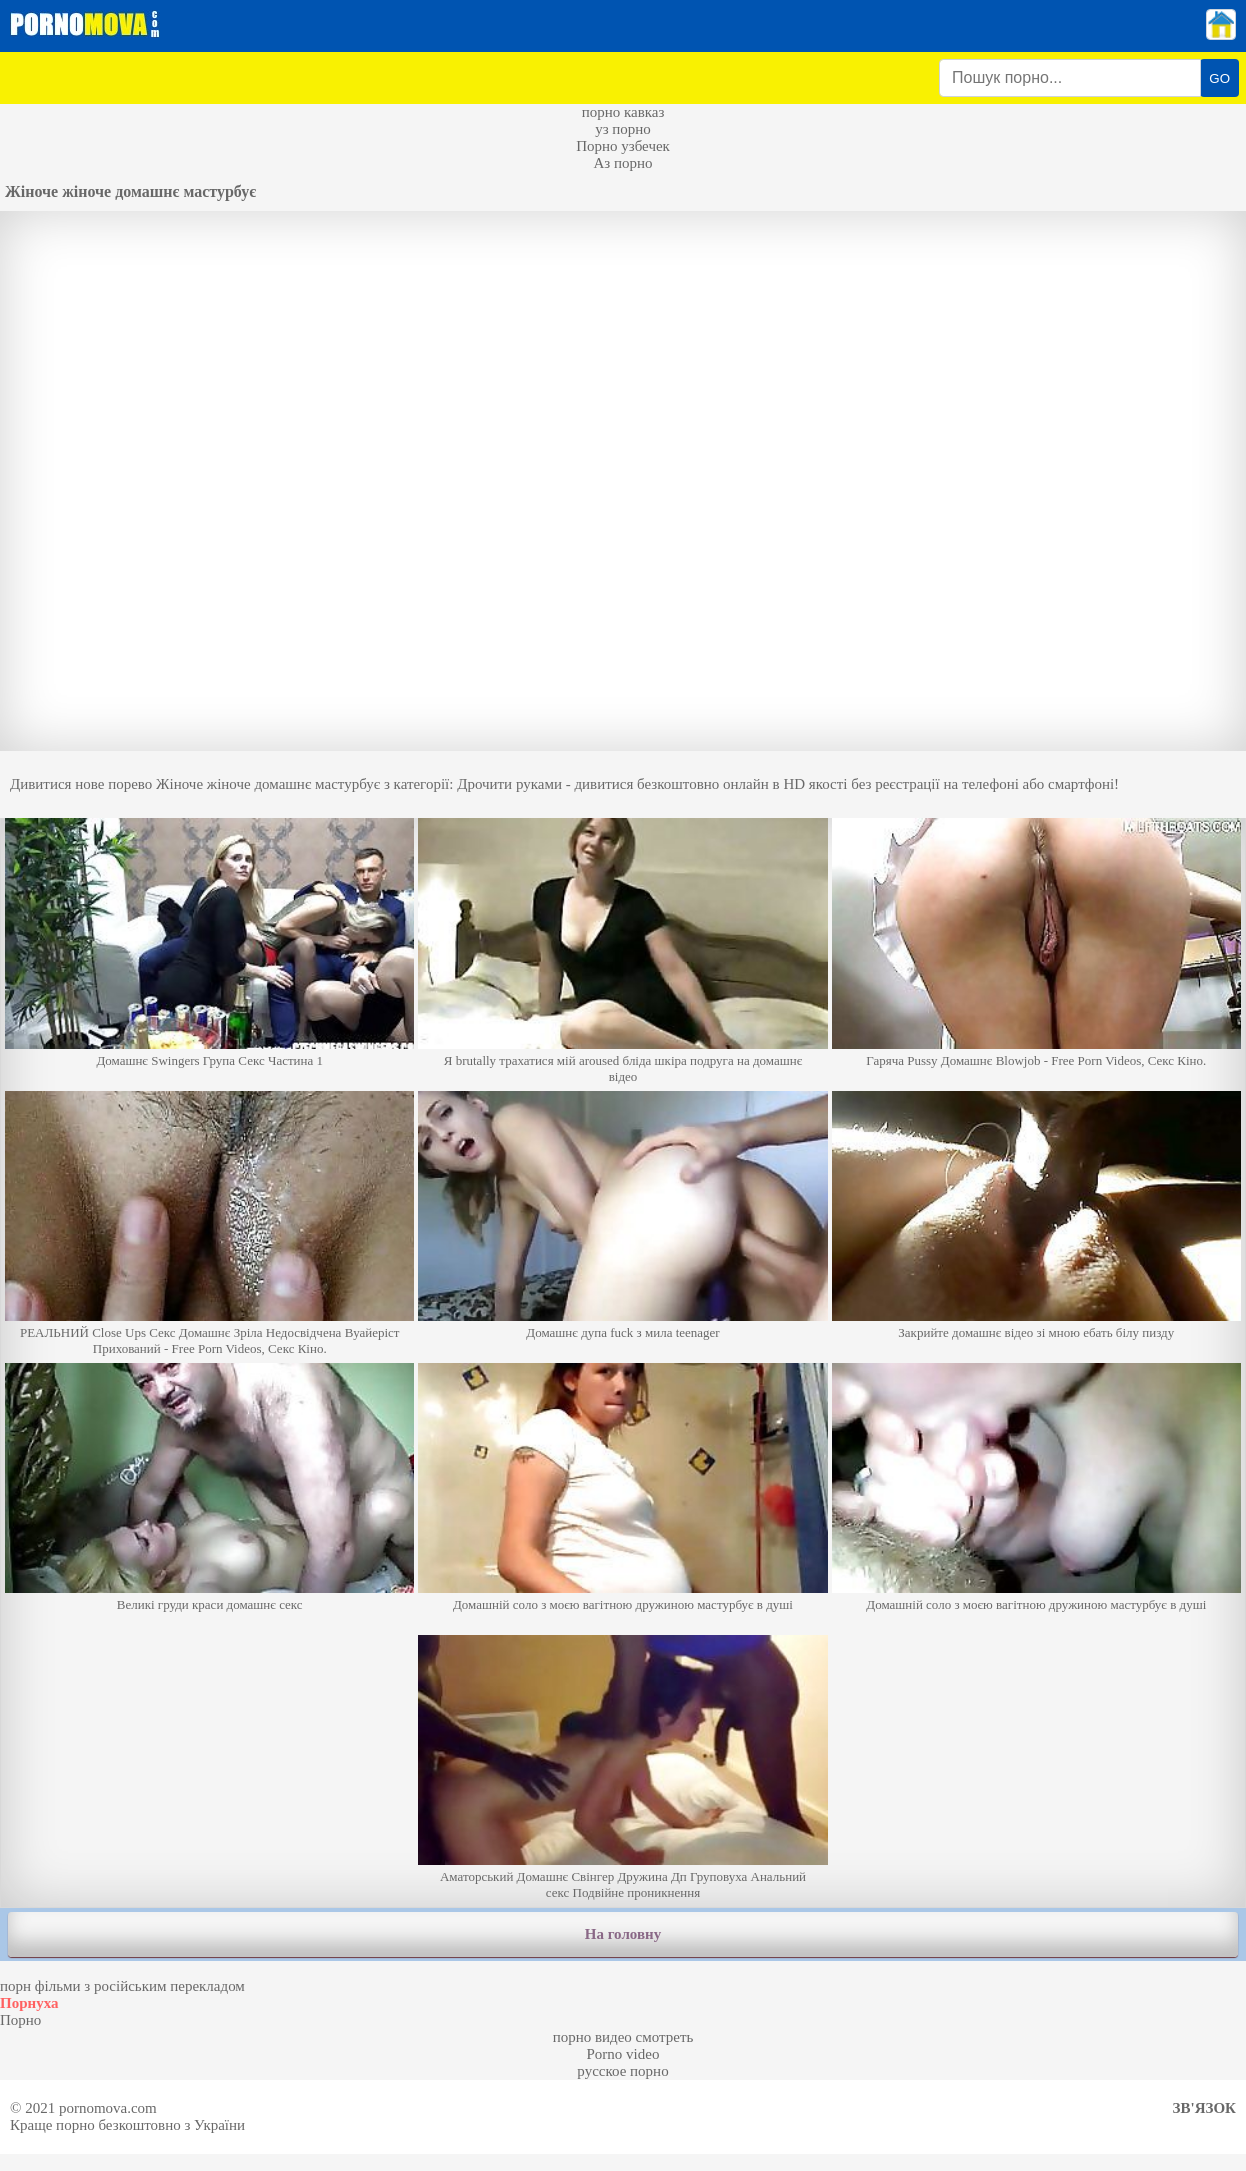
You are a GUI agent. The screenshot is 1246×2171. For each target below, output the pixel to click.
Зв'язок (1204, 2108)
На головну (623, 1934)
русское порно (622, 2071)
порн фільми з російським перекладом (122, 1986)
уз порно (623, 129)
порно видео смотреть (623, 2037)
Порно (20, 2020)
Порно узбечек (623, 146)
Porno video (623, 2054)
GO (1219, 78)
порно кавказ (623, 112)
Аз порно (622, 163)
